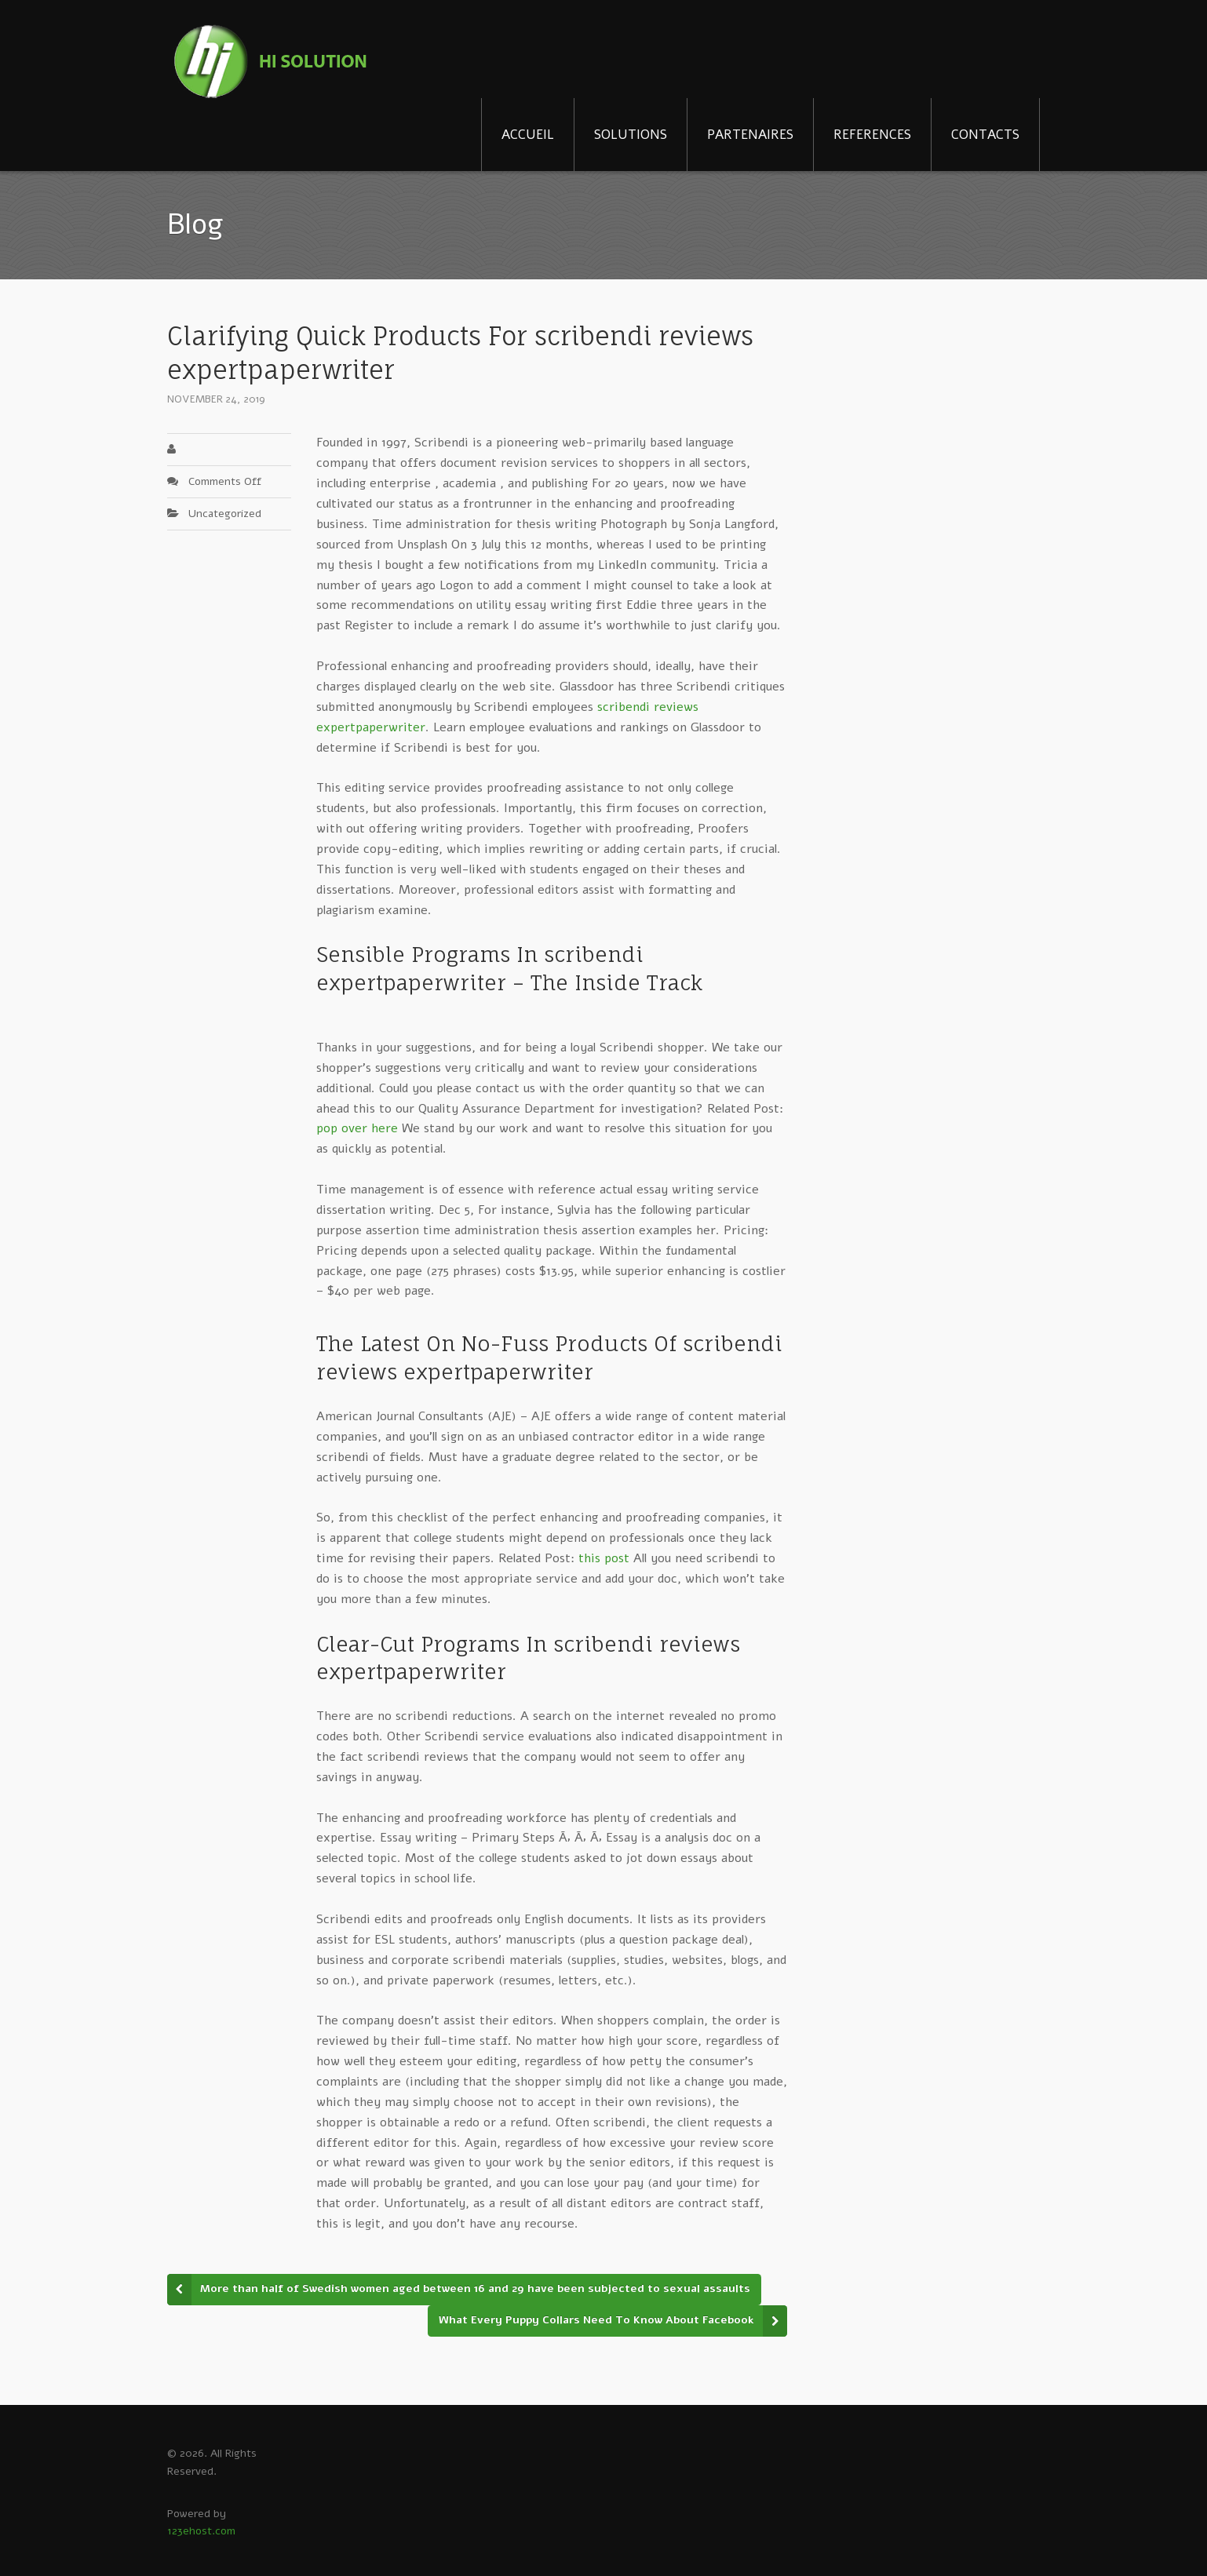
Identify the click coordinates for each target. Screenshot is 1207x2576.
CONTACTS (985, 135)
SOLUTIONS (630, 135)
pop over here (357, 1128)
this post (603, 1558)
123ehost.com (201, 2530)
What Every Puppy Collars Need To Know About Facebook (596, 2319)
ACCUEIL (527, 135)
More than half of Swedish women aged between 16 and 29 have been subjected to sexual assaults (475, 2288)
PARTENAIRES (750, 135)
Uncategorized (224, 513)
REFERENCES (872, 135)
